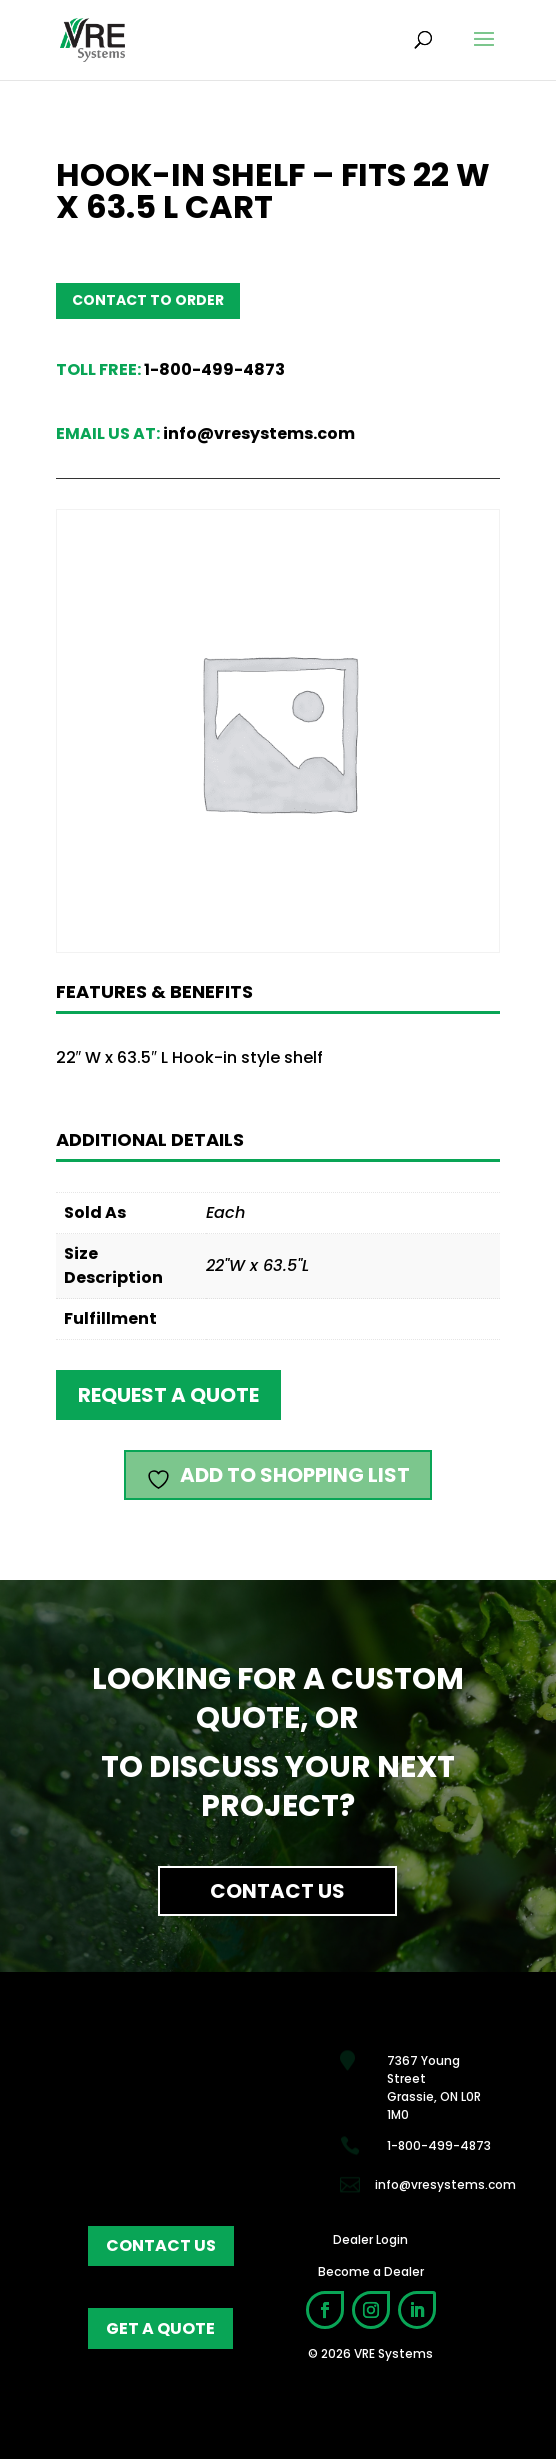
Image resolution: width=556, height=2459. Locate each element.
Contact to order (148, 300)
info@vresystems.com (259, 433)
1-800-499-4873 (214, 369)
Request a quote (168, 1395)
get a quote (160, 2328)
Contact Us (277, 1891)
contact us (161, 2245)
